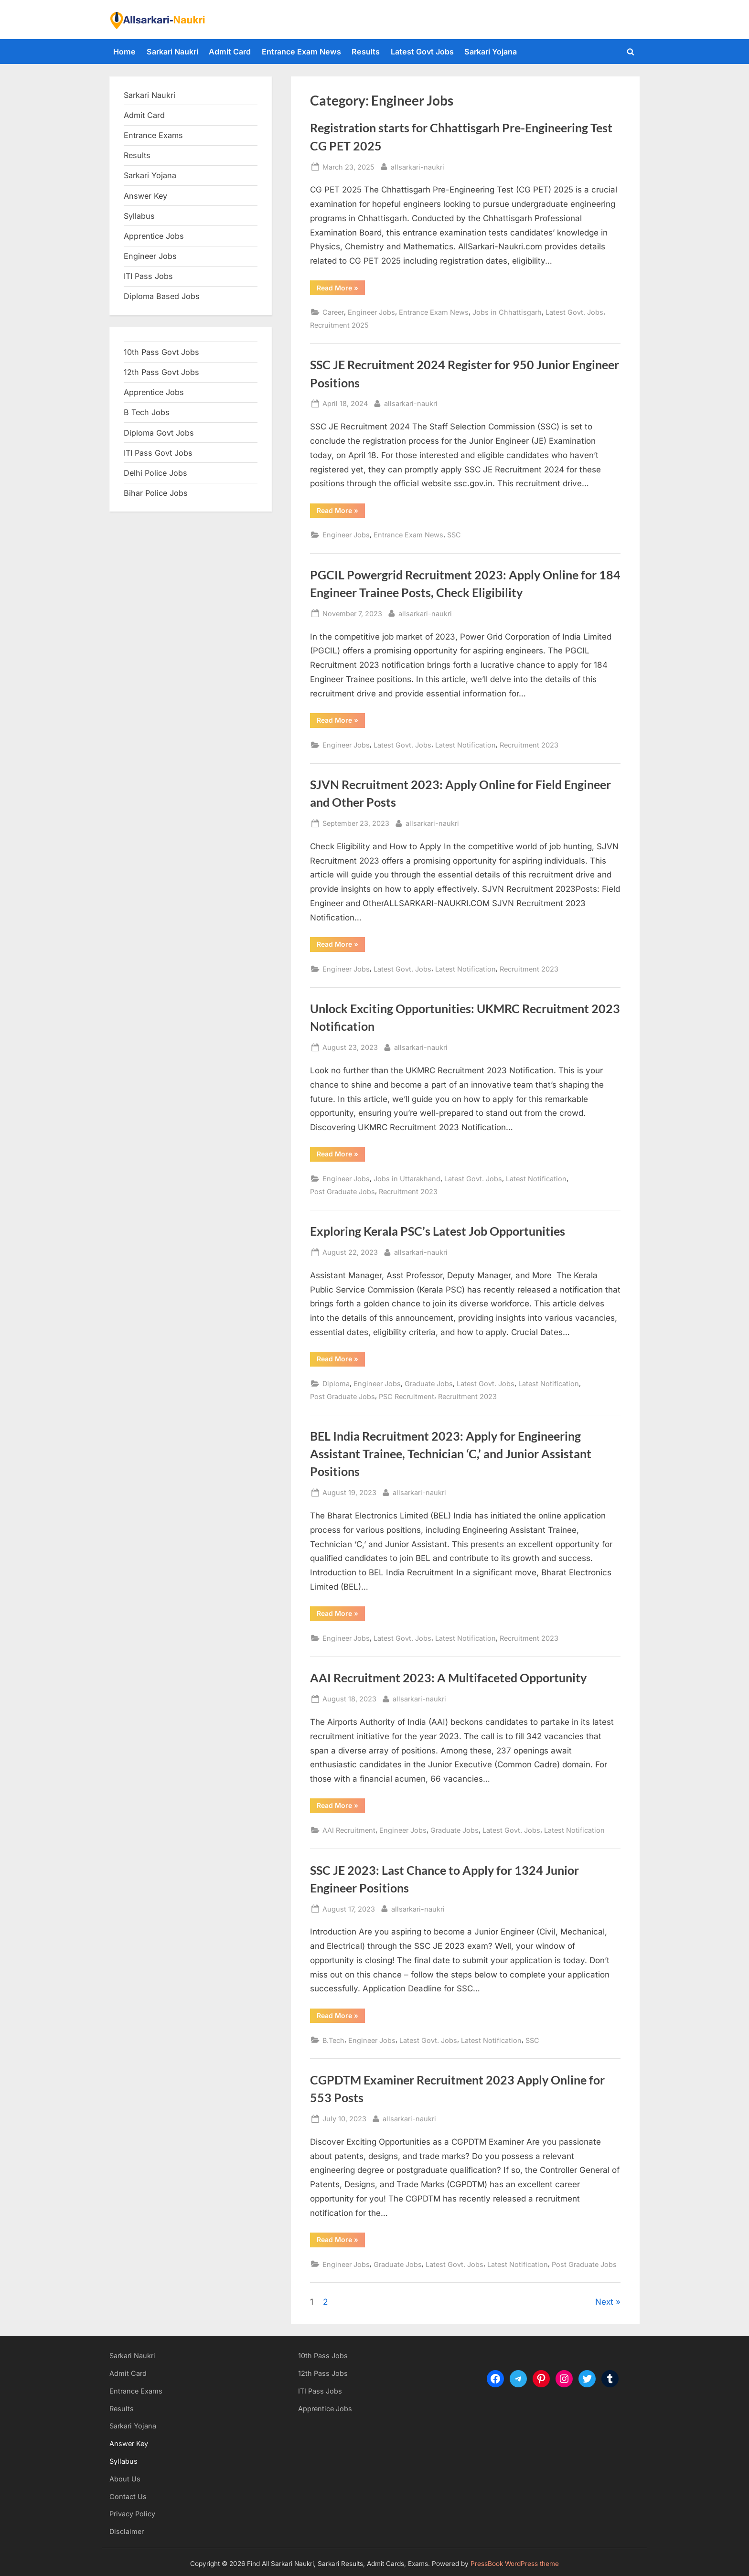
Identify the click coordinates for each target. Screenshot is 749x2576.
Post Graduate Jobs (342, 1191)
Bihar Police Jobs (156, 493)
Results (366, 51)
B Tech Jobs (147, 412)
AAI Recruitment (348, 1830)
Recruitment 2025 (339, 325)
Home (124, 51)
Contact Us (128, 2496)
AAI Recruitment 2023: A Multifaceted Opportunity (448, 1678)
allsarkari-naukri (417, 166)
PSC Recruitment (406, 1396)
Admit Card (230, 51)
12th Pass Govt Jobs (161, 372)
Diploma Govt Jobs (159, 433)
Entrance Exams (135, 2391)
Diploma (336, 1383)
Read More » (341, 289)
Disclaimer (126, 2531)
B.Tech (333, 2040)
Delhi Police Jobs (155, 473)
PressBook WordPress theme (515, 2563)
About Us (124, 2479)
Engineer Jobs (371, 312)
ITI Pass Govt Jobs (158, 453)
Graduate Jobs (429, 1383)
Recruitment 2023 (529, 745)
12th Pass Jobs (323, 2373)
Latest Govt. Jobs (574, 312)
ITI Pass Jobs (148, 276)
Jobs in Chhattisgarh (507, 312)
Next (604, 2302)
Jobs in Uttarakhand (407, 1179)
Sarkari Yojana (490, 51)
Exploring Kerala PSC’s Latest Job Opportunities (437, 1231)
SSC (454, 535)
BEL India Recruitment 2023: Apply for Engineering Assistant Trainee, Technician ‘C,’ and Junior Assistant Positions (450, 1453)
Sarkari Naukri (172, 51)
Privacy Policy (132, 2514)
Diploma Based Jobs (162, 296)
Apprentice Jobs (154, 236)
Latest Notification (465, 745)
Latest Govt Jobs (422, 51)
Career (333, 312)
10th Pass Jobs (323, 2356)
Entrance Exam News (301, 51)
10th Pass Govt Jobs (161, 352)
